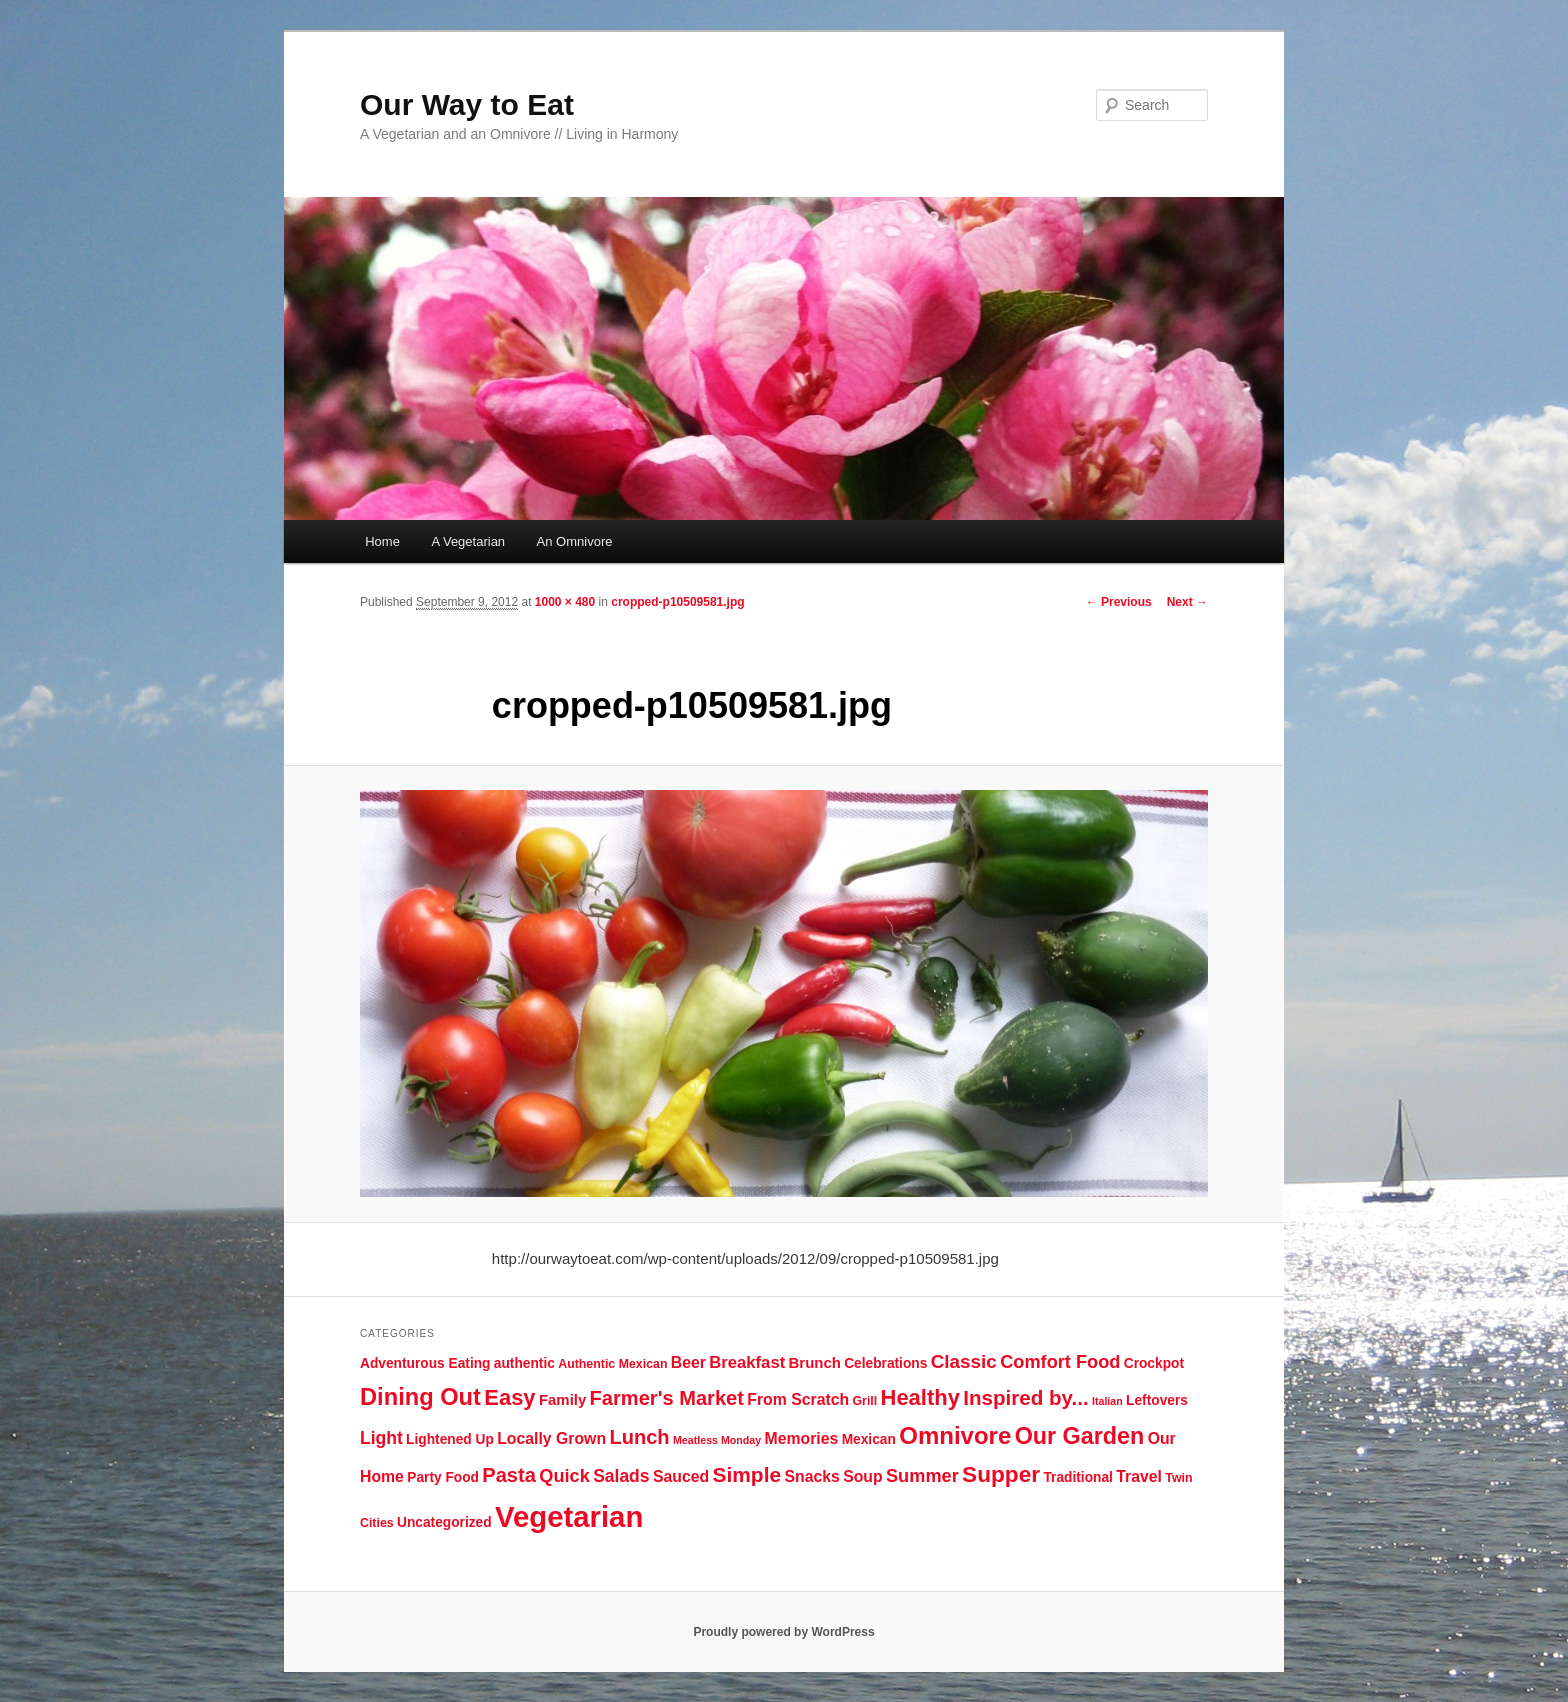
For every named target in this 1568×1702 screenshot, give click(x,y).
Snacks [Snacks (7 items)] (811, 1476)
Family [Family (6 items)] (562, 1399)
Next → (1187, 602)
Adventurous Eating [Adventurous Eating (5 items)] (425, 1363)
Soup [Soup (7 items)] (863, 1476)
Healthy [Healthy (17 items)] (920, 1397)
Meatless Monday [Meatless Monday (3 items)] (717, 1440)
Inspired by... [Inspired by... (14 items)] (1025, 1397)
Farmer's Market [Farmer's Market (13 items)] (667, 1398)
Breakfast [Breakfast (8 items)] (747, 1362)
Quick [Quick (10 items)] (564, 1476)
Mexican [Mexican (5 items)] (869, 1439)
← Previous (1119, 602)
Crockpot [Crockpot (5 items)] (1154, 1363)
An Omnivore (575, 541)
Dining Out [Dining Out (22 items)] (420, 1397)
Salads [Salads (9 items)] (621, 1476)
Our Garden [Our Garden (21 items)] (1080, 1436)
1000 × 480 (565, 602)
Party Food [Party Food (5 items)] (443, 1477)
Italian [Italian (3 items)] (1107, 1401)
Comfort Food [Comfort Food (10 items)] (1060, 1362)
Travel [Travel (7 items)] (1139, 1476)
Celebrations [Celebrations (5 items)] (885, 1363)
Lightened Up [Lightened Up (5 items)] (450, 1439)
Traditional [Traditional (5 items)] (1077, 1477)
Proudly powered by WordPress (783, 1632)
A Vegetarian (468, 541)
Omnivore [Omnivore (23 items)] (955, 1435)
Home (382, 541)
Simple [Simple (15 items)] (746, 1474)
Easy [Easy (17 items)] (509, 1397)
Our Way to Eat (467, 104)
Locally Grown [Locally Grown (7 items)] (551, 1438)
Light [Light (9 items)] (381, 1438)
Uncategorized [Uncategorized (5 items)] (444, 1522)
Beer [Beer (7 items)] (688, 1362)
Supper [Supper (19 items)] (1001, 1474)
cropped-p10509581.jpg (677, 602)
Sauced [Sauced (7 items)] (681, 1476)
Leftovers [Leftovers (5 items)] (1157, 1400)
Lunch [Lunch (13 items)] (639, 1437)
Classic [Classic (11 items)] (964, 1361)
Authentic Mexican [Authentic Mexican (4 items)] (612, 1364)
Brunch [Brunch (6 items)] (815, 1362)
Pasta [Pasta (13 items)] (509, 1475)
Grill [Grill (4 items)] (864, 1401)
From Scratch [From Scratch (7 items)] (798, 1399)
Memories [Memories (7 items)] (802, 1438)
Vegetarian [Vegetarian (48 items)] (569, 1516)
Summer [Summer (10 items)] (922, 1476)
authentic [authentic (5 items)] (524, 1363)
